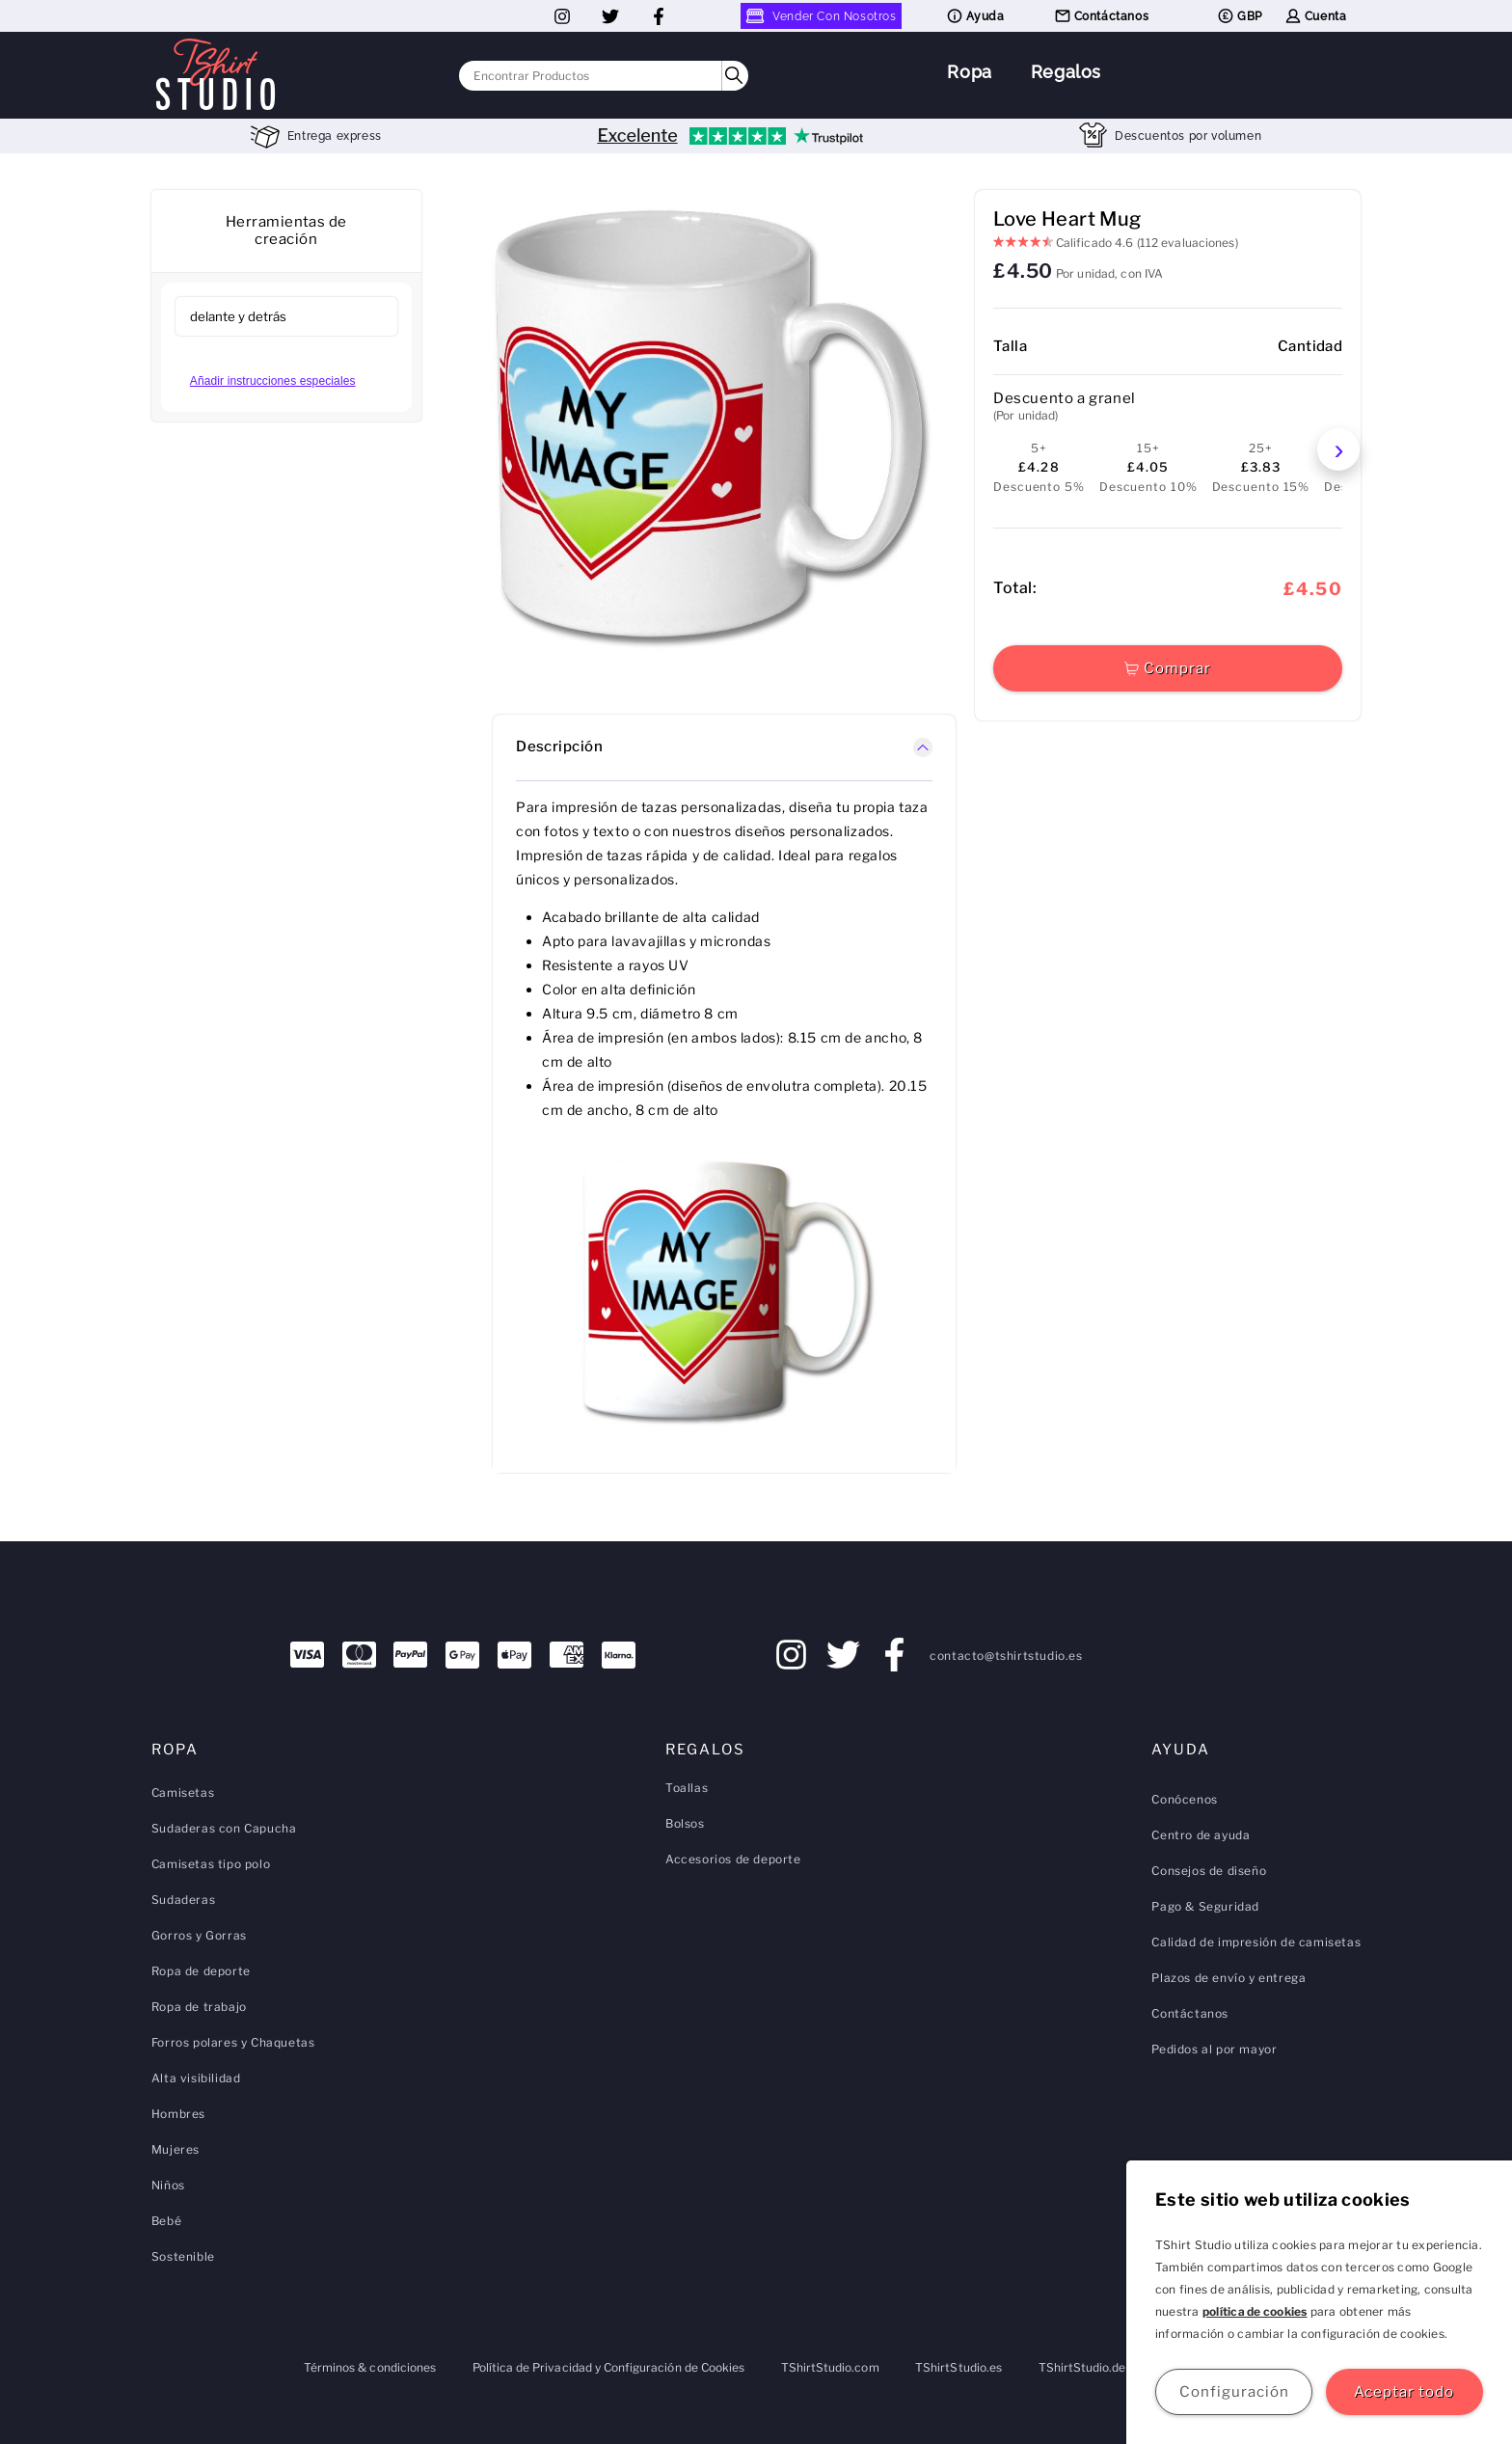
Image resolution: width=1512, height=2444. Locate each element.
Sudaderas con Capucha (224, 1828)
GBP (1239, 16)
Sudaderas (183, 1899)
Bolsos (685, 1823)
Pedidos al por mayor (1214, 2049)
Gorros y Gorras (199, 1935)
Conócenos (1184, 1799)
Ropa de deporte (201, 1971)
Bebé (166, 2220)
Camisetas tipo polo (210, 1864)
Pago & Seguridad (1205, 1906)
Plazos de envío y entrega (1228, 1977)
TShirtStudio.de (1082, 2367)
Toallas (686, 1787)
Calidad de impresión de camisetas (1256, 1942)
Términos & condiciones (370, 2367)
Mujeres (175, 2149)
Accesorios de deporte (733, 1859)
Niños (168, 2185)
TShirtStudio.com (830, 2367)
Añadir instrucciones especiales (273, 381)
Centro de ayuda (1200, 1835)
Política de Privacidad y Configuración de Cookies (608, 2367)
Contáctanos (1101, 16)
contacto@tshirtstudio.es (1006, 1655)
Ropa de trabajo (199, 2006)
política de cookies (1255, 2311)
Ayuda (975, 16)
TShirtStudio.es (958, 2367)
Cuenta (1315, 16)
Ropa (969, 72)
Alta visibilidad (196, 2078)
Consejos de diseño (1208, 1870)
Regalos (1066, 72)
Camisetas (182, 1792)
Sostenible (183, 2256)
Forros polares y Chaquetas (233, 2042)
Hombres (178, 2113)
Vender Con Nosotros (820, 16)
